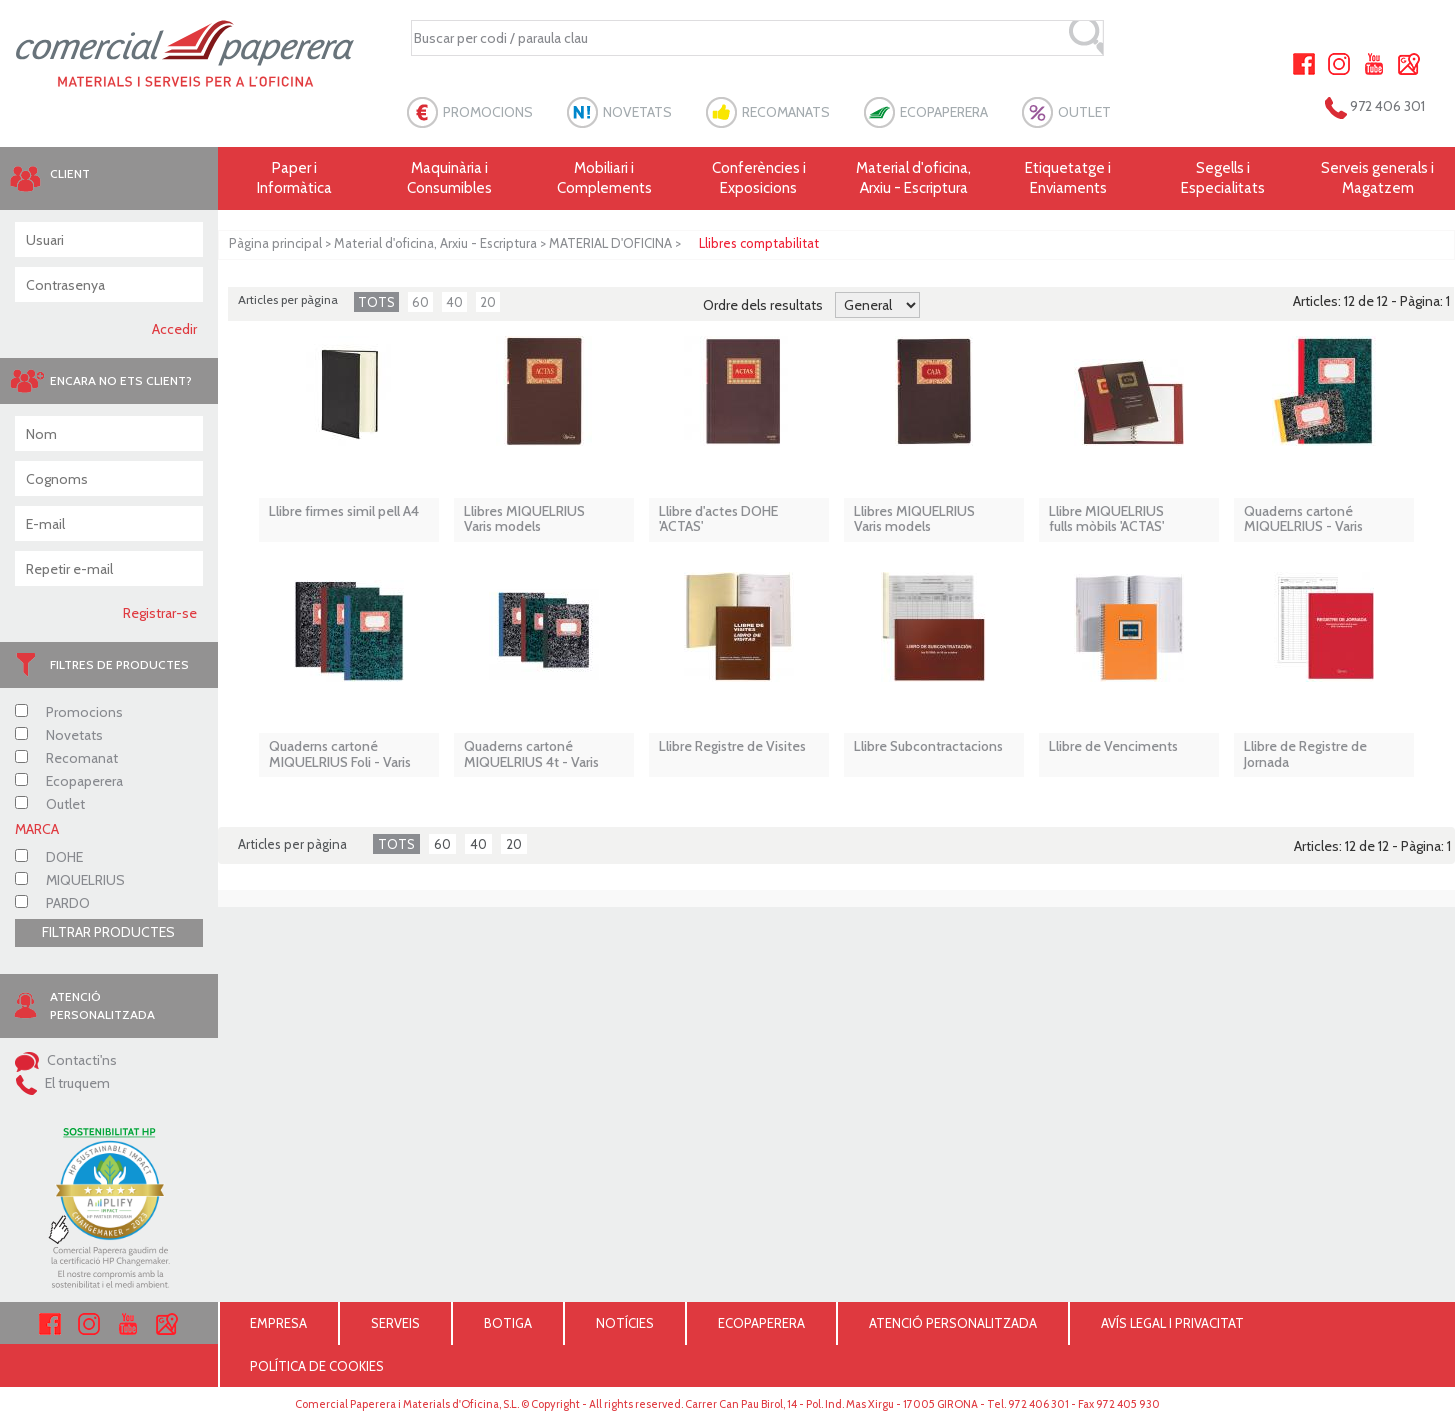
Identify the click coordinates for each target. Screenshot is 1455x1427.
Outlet (50, 804)
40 (454, 302)
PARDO (52, 903)
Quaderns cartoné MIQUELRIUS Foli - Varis (340, 754)
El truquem (62, 1083)
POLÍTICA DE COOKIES (317, 1366)
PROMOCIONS (488, 112)
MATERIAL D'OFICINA (610, 243)
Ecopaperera (69, 781)
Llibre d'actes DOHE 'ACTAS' (718, 519)
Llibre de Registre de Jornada (1305, 754)
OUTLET (1084, 112)
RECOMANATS (786, 112)
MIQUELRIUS (70, 880)
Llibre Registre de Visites (732, 746)
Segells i (1223, 178)
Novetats (59, 735)
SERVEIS (395, 1323)
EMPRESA (278, 1323)
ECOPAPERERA (944, 112)
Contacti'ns (66, 1060)
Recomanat (66, 758)
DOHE (49, 857)
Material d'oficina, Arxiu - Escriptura (913, 178)
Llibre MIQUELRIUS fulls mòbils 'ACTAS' (1106, 519)
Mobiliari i (604, 178)
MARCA (37, 829)
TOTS (376, 302)
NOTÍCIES (625, 1323)
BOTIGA (508, 1323)
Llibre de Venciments (1113, 746)
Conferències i (759, 178)
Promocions (69, 712)
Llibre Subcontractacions (928, 746)
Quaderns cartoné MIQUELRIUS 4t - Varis (531, 754)
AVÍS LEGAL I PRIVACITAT (1172, 1323)
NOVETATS (637, 112)
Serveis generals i (1377, 178)
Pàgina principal (275, 243)
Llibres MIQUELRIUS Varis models (524, 519)
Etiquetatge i (1068, 178)
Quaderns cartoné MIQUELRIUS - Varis (1303, 519)
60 (420, 302)
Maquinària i (449, 178)
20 (488, 302)
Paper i (295, 178)
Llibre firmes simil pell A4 (344, 511)
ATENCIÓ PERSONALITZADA (953, 1323)
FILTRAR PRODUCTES (108, 932)
